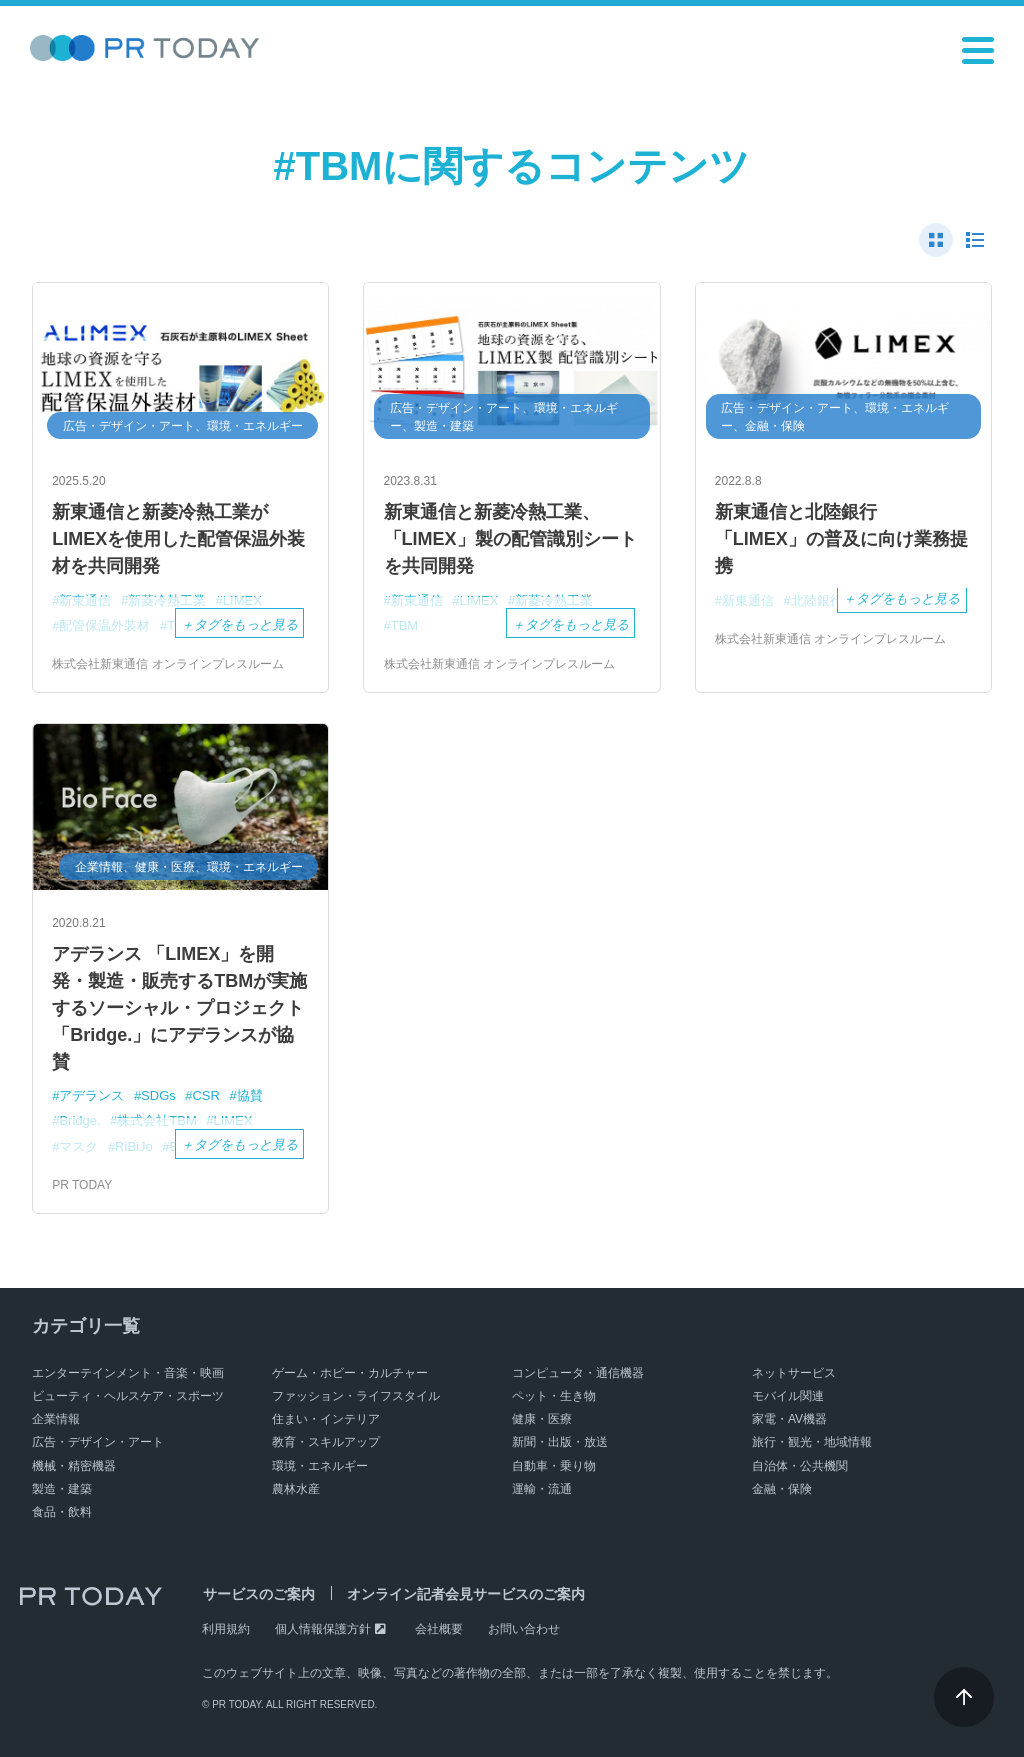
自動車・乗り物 (554, 1466)
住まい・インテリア (326, 1419)
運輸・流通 (542, 1489)
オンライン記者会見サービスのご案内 (463, 1594)
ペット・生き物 (554, 1396)
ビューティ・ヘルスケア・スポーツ (128, 1396)
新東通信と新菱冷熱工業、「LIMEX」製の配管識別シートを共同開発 (510, 539)
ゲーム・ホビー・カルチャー (350, 1373)
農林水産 (296, 1489)
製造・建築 (62, 1489)
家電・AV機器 (789, 1419)
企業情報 (56, 1419)
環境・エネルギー (320, 1466)
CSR (205, 1095)
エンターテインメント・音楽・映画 (128, 1373)
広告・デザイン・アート (98, 1442)
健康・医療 (542, 1419)
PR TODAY (82, 1185)
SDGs (158, 1095)
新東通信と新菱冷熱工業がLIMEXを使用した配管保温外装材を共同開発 (178, 539)
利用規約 (226, 1629)
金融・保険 (782, 1489)
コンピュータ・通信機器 (578, 1373)
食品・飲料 (62, 1512)
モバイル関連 (788, 1396)
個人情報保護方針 (323, 1629)
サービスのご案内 (258, 1594)
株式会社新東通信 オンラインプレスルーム (167, 664)
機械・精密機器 (74, 1466)
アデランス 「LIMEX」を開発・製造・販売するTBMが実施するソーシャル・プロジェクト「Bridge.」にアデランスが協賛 (179, 1008)
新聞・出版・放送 (560, 1442)
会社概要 (439, 1629)
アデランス (91, 1095)
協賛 (250, 1095)
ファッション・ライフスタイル (356, 1396)
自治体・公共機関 (800, 1466)
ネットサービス (794, 1373)
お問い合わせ (524, 1629)
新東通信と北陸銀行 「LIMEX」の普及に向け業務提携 (841, 539)
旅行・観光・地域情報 (812, 1442)
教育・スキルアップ (326, 1442)
